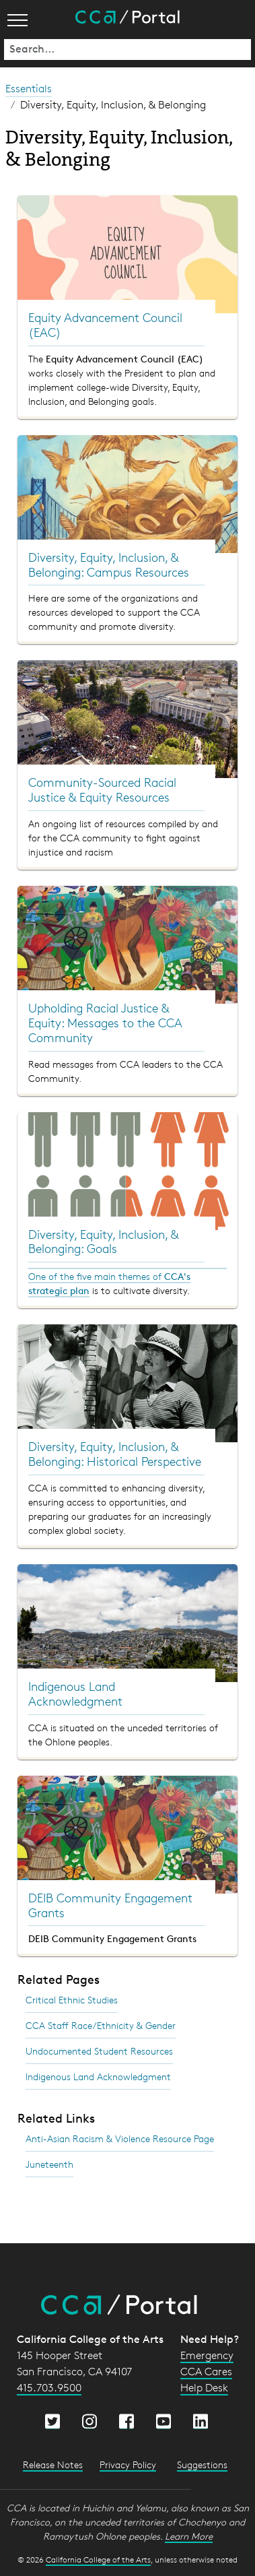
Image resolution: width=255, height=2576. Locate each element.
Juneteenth (49, 2164)
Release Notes (53, 2464)
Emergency (206, 2355)
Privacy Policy (128, 2464)
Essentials (28, 88)
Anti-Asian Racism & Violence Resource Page (120, 2138)
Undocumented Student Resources (99, 2051)
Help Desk (204, 2387)
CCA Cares (206, 2371)
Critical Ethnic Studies (72, 1999)
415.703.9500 (49, 2387)
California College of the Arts (98, 2559)
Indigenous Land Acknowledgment (98, 2076)
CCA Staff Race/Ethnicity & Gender (101, 2025)
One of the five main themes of (96, 1276)
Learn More (189, 2536)
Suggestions (202, 2464)
